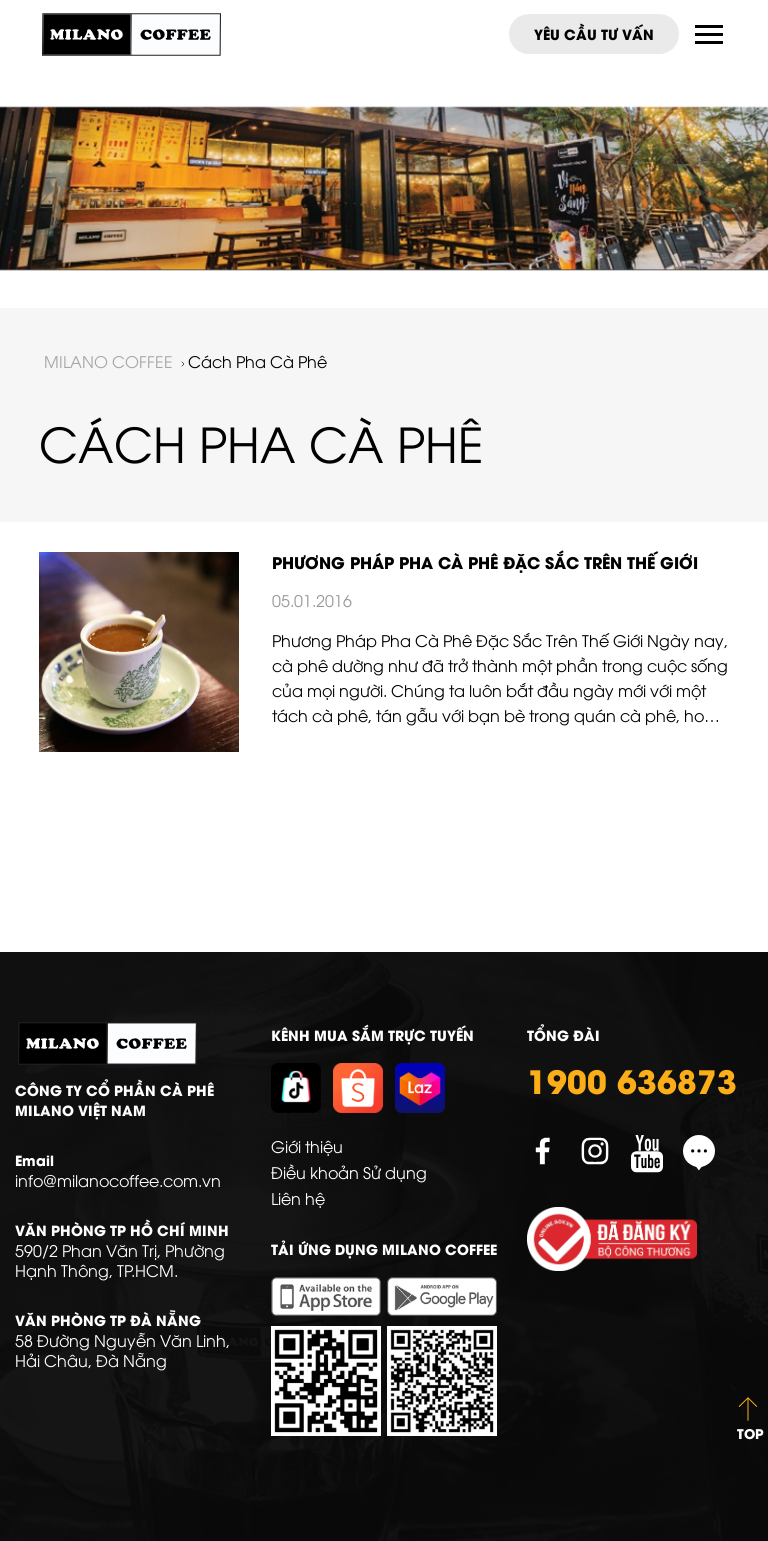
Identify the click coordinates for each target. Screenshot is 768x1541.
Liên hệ (298, 1198)
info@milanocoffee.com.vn (118, 1180)
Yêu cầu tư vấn (594, 33)
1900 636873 (632, 1079)
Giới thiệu (307, 1146)
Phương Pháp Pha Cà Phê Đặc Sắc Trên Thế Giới (485, 561)
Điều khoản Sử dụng (349, 1172)
